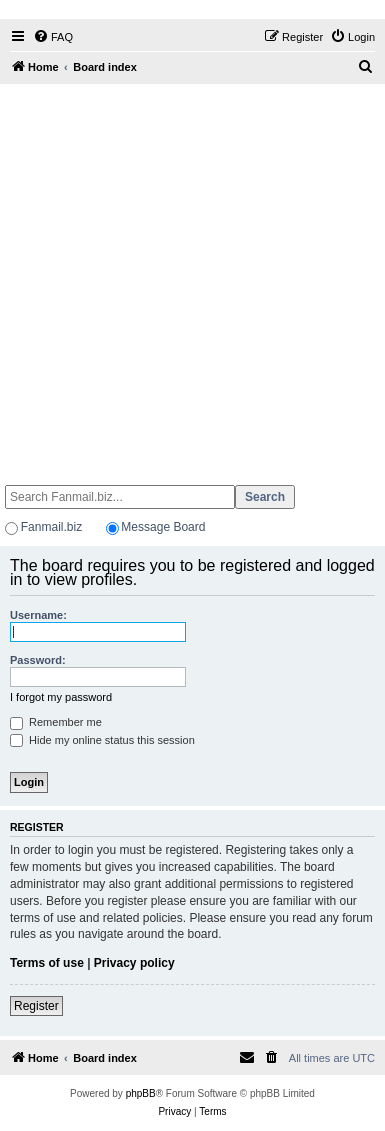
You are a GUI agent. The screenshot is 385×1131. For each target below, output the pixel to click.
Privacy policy (134, 963)
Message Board (163, 527)
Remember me (56, 722)
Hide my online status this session (102, 740)
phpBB (141, 1093)
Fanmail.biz (51, 527)
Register (36, 1006)
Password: (38, 660)
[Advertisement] (190, 275)
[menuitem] (53, 37)
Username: (38, 615)
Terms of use (47, 963)
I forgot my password (61, 697)
